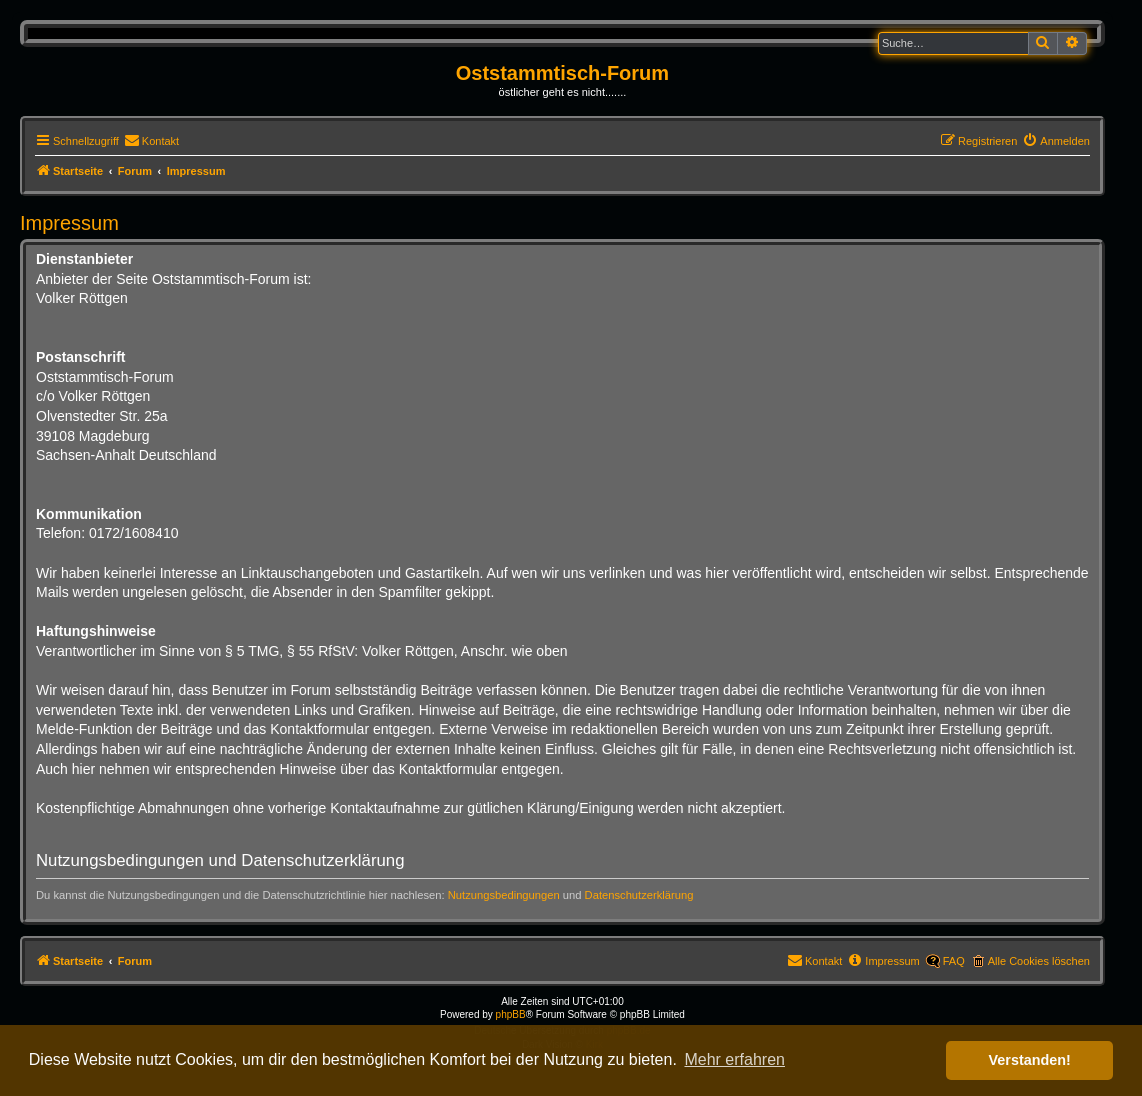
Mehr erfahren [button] (734, 1059)
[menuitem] (151, 141)
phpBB (511, 1014)
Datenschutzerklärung (639, 895)
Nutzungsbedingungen (504, 895)
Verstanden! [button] (1030, 1060)
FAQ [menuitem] (954, 961)
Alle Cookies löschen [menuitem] (1039, 961)
